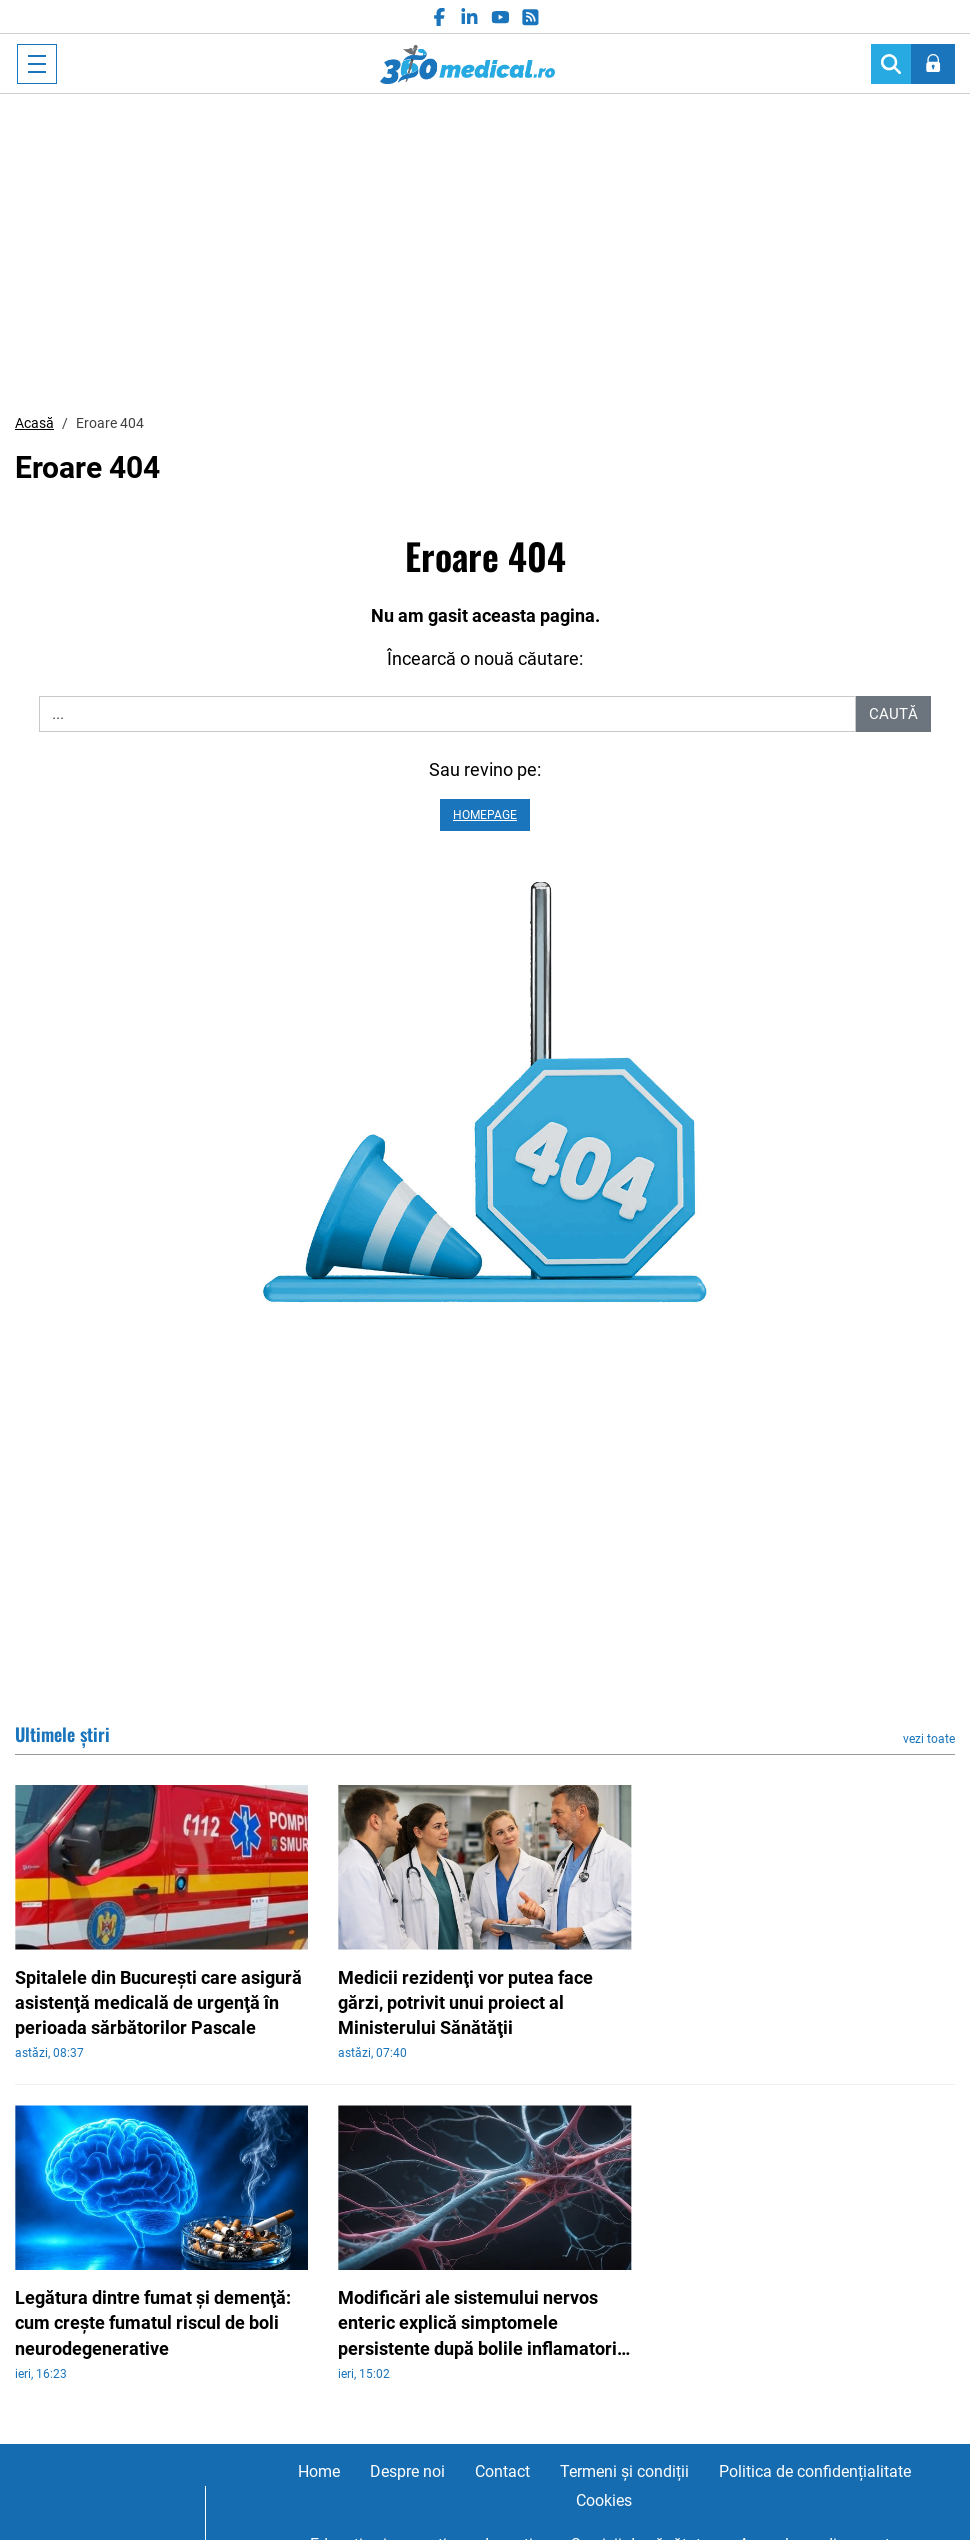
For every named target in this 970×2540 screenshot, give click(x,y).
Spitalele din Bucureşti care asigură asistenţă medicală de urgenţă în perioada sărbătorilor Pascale (158, 2002)
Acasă (34, 423)
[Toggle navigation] (37, 64)
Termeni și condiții (624, 2471)
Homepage (485, 815)
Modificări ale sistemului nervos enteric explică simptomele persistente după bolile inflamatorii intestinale (480, 2324)
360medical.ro (467, 64)
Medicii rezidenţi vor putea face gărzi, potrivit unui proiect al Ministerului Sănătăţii (465, 2002)
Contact (502, 2471)
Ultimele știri (62, 1734)
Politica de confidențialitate (815, 2471)
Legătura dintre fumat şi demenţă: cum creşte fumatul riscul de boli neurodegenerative (153, 2322)
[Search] (891, 64)
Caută (893, 714)
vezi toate (929, 1739)
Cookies (604, 2500)
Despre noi (407, 2471)
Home (319, 2471)
